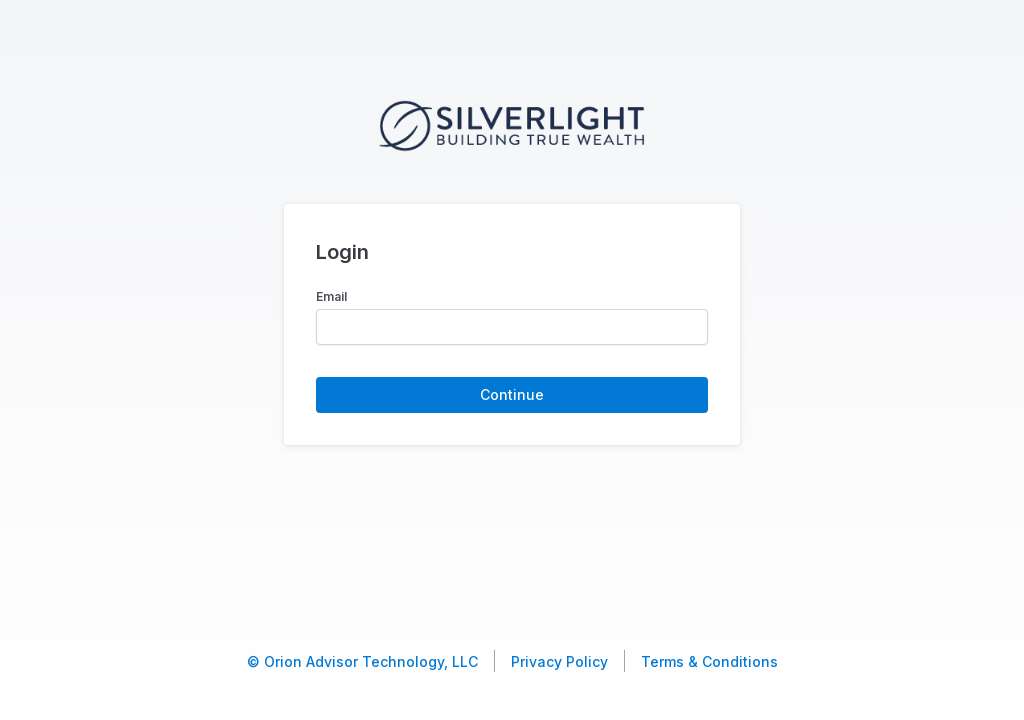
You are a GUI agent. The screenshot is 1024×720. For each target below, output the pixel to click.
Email (331, 296)
